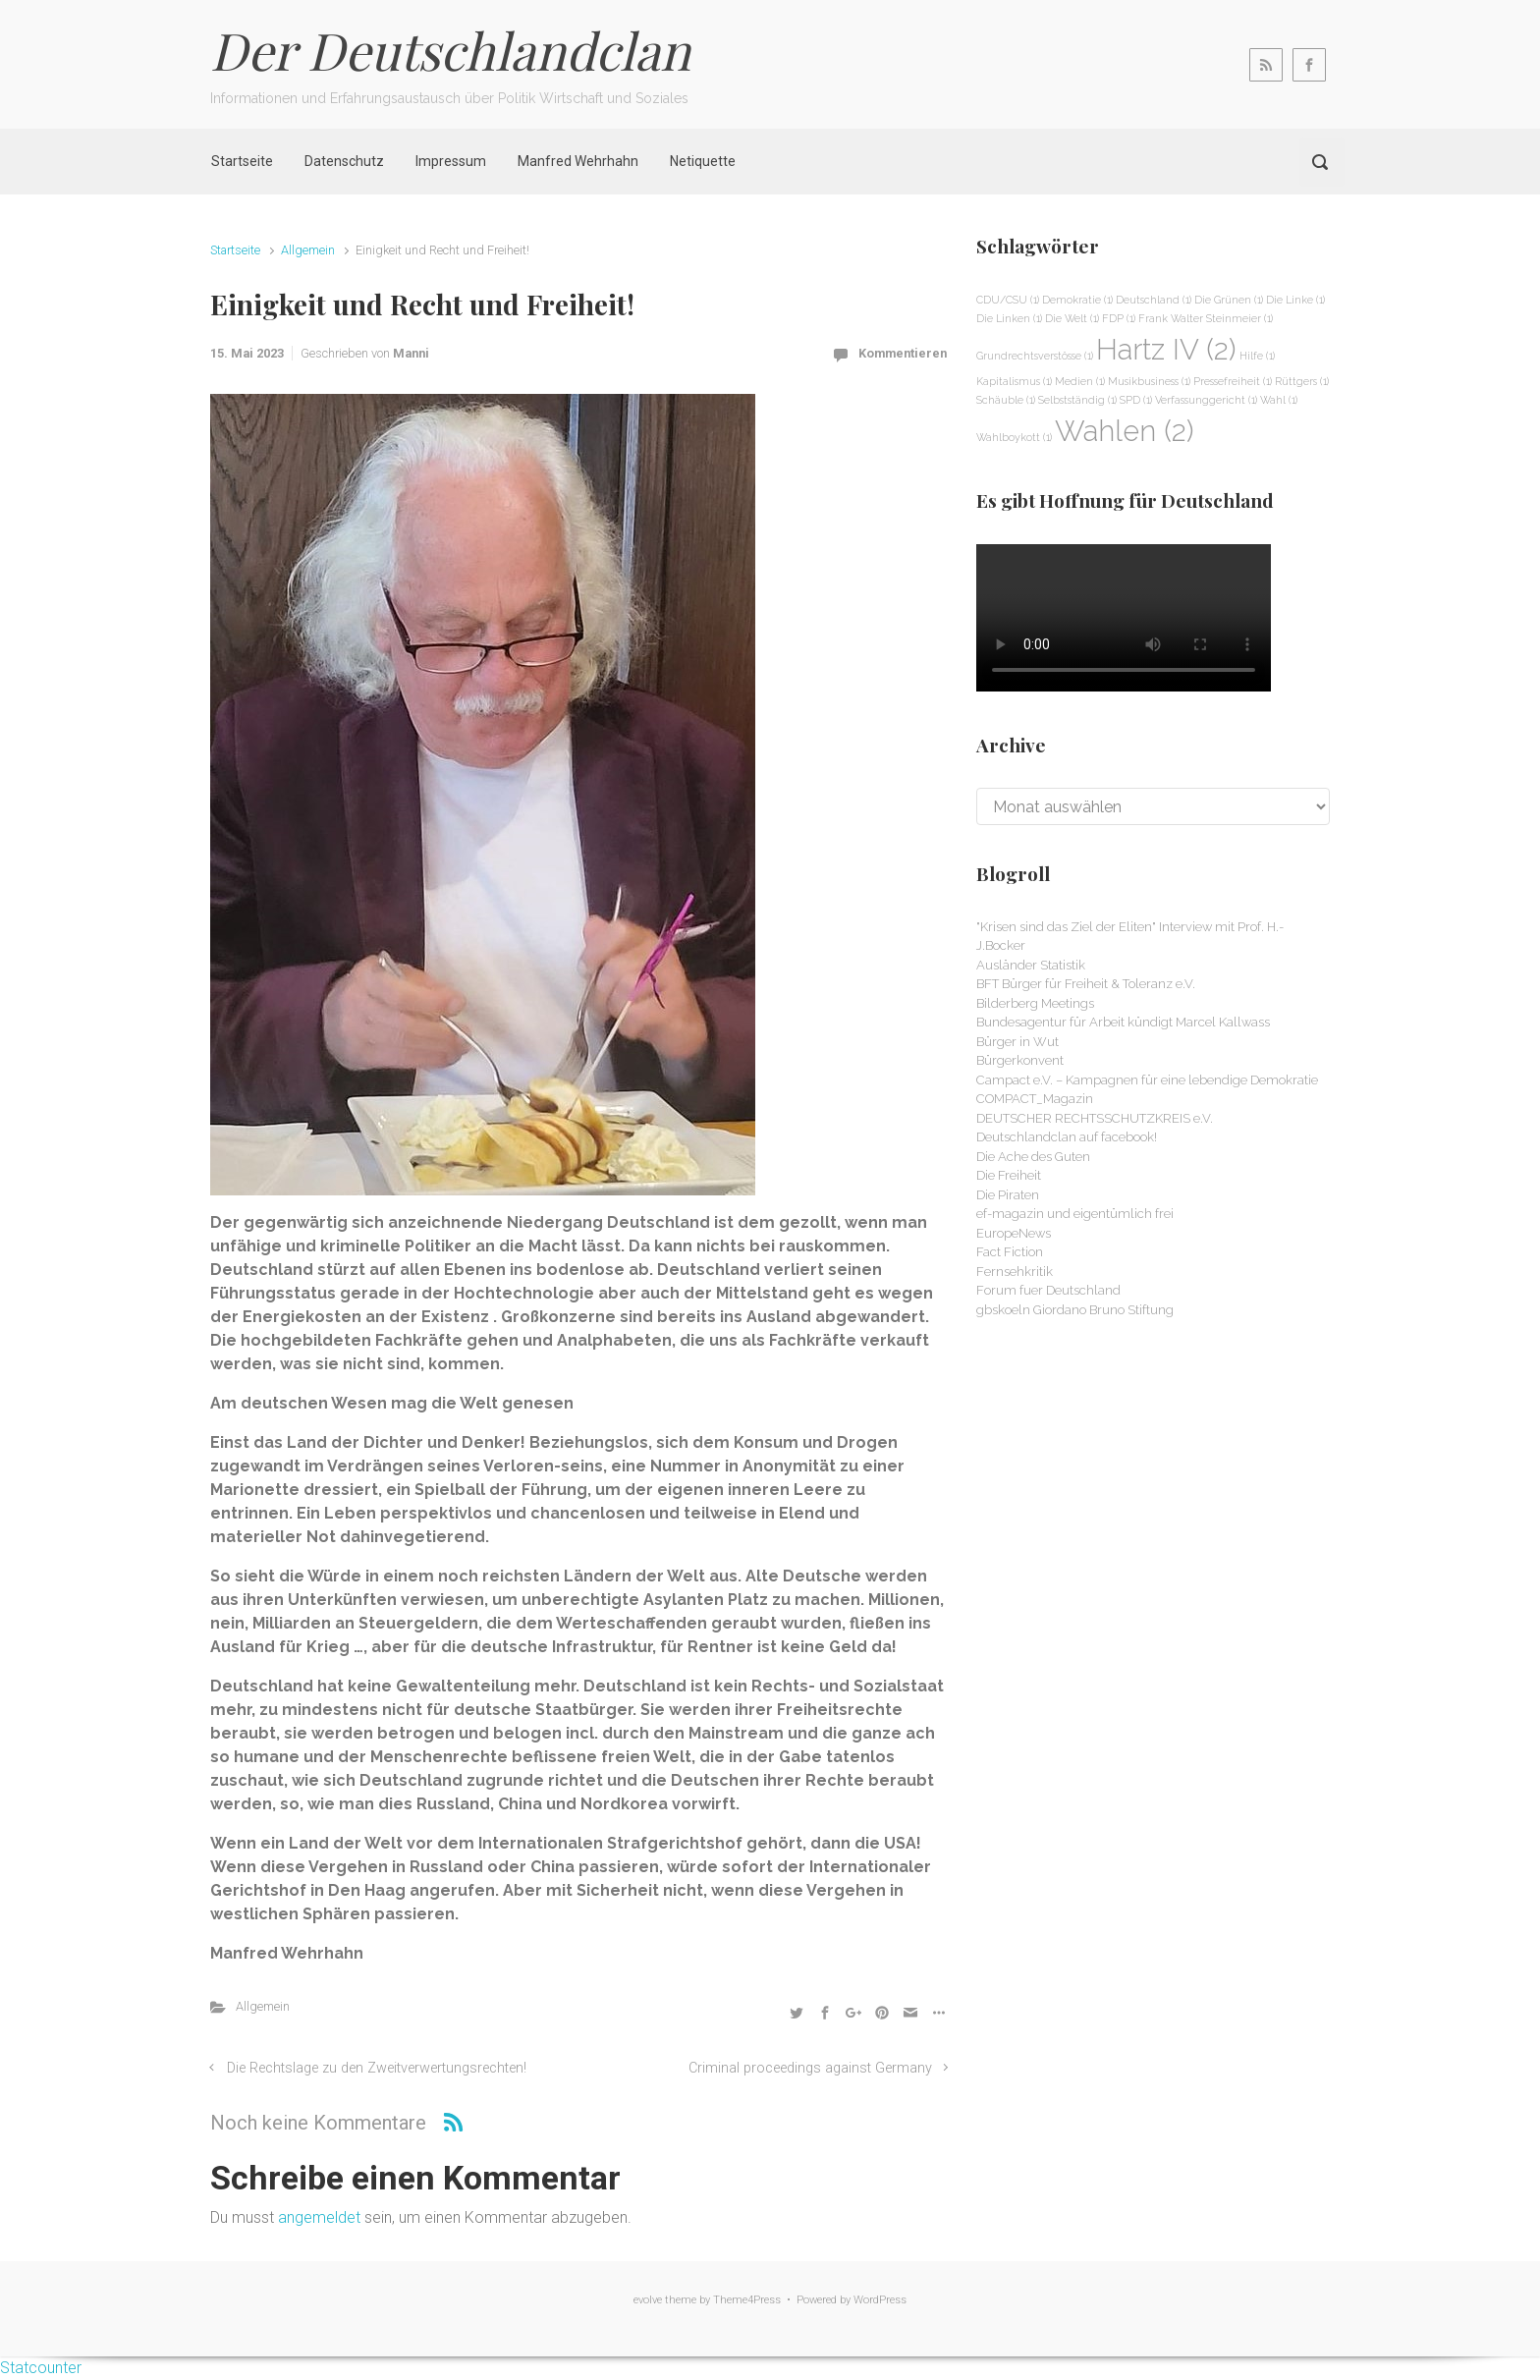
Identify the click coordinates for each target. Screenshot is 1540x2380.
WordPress (880, 2300)
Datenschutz (344, 161)
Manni (411, 353)
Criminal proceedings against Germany (810, 2068)
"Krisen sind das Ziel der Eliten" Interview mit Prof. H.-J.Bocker (1130, 936)
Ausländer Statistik (1030, 965)
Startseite (242, 161)
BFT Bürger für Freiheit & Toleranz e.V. (1085, 983)
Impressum (450, 161)
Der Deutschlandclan (450, 49)
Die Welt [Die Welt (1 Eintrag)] (1072, 318)
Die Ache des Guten (1033, 1156)
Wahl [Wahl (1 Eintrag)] (1278, 400)
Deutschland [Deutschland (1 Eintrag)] (1153, 299)
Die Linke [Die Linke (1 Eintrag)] (1295, 299)
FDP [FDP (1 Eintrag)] (1118, 318)
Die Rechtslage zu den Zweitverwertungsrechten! (376, 2068)
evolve (647, 2300)
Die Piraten (1007, 1195)
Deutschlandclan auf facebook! (1066, 1137)
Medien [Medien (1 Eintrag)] (1080, 381)
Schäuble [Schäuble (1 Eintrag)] (1005, 400)
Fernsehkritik (1014, 1271)
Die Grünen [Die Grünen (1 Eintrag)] (1228, 299)
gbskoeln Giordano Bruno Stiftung (1075, 1309)
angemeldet (319, 2217)
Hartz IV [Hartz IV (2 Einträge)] (1166, 349)
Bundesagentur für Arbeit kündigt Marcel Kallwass (1123, 1022)
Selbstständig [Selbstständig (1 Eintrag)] (1077, 400)
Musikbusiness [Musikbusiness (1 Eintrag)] (1149, 381)
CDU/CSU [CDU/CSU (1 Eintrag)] (1007, 299)
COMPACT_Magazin (1034, 1098)
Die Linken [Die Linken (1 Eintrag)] (1009, 318)
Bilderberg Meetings (1035, 1003)
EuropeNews (1013, 1233)
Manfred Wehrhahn (578, 161)
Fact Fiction (1009, 1252)
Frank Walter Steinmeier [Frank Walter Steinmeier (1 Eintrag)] (1205, 318)
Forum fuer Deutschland (1048, 1290)
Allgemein (308, 250)
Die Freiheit (1008, 1175)
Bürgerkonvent (1020, 1060)
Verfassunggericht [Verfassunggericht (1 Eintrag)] (1206, 400)
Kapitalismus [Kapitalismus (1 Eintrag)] (1014, 381)
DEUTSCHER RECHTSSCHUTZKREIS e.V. (1094, 1118)
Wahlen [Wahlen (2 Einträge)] (1124, 431)
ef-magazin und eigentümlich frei (1075, 1213)
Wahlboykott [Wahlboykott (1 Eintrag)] (1014, 437)
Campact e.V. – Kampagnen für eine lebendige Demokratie (1147, 1080)
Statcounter (41, 2367)
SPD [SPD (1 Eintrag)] (1136, 400)
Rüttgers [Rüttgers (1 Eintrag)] (1302, 381)
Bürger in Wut (1017, 1041)
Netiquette (703, 161)
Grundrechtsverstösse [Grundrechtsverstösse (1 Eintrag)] (1034, 355)
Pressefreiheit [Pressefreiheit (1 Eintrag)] (1232, 381)
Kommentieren (902, 353)
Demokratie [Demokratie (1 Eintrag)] (1077, 299)
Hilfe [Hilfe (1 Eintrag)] (1257, 355)
